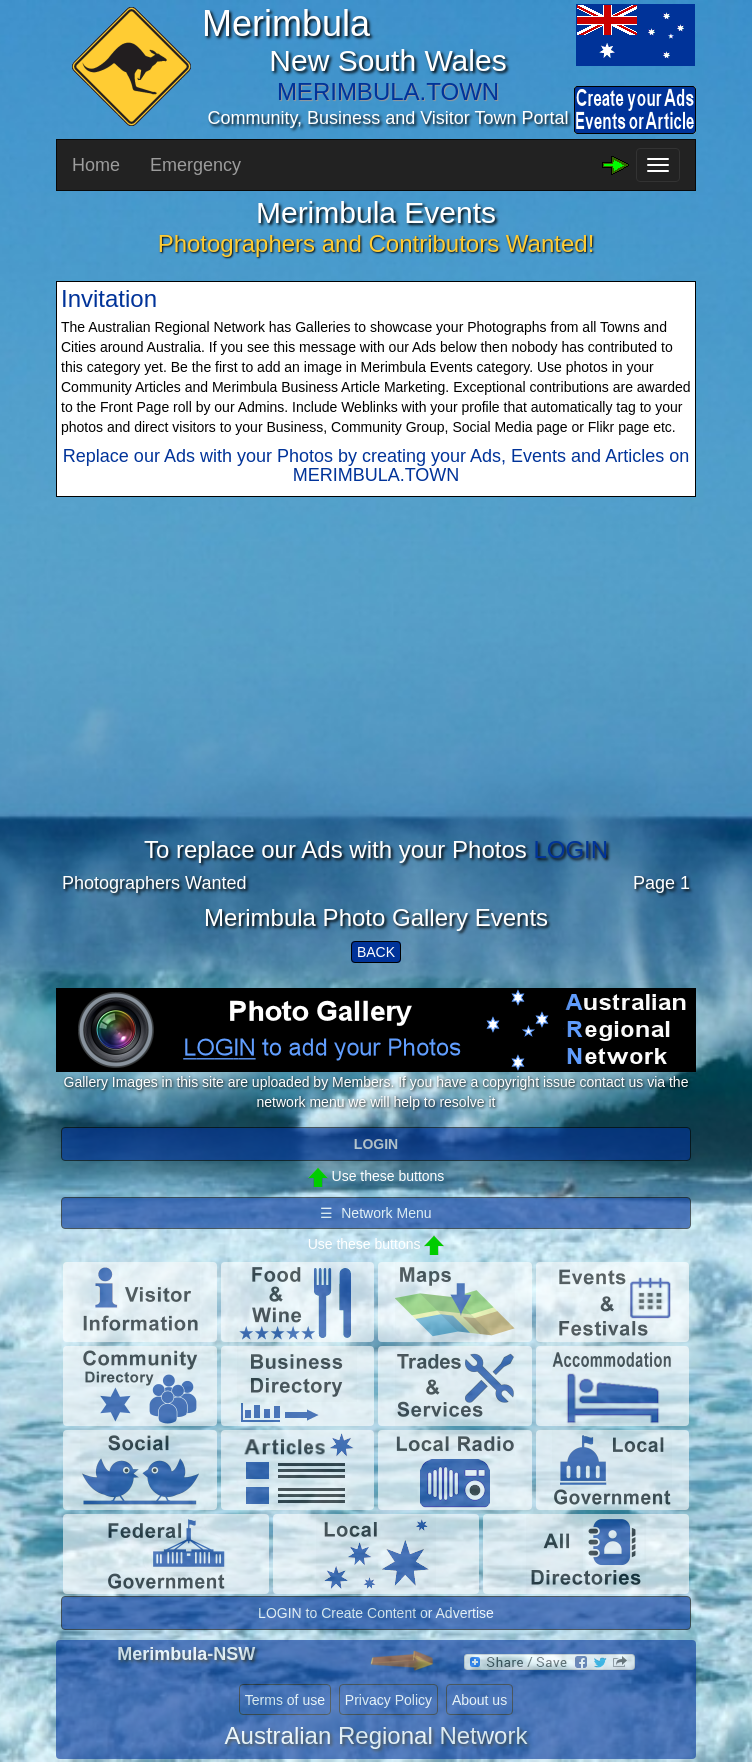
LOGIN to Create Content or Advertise (376, 1613)
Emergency (195, 165)
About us (479, 1700)
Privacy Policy (388, 1700)
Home (96, 165)
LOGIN (570, 849)
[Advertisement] (376, 697)
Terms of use (285, 1700)
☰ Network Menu (375, 1213)
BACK (376, 952)
